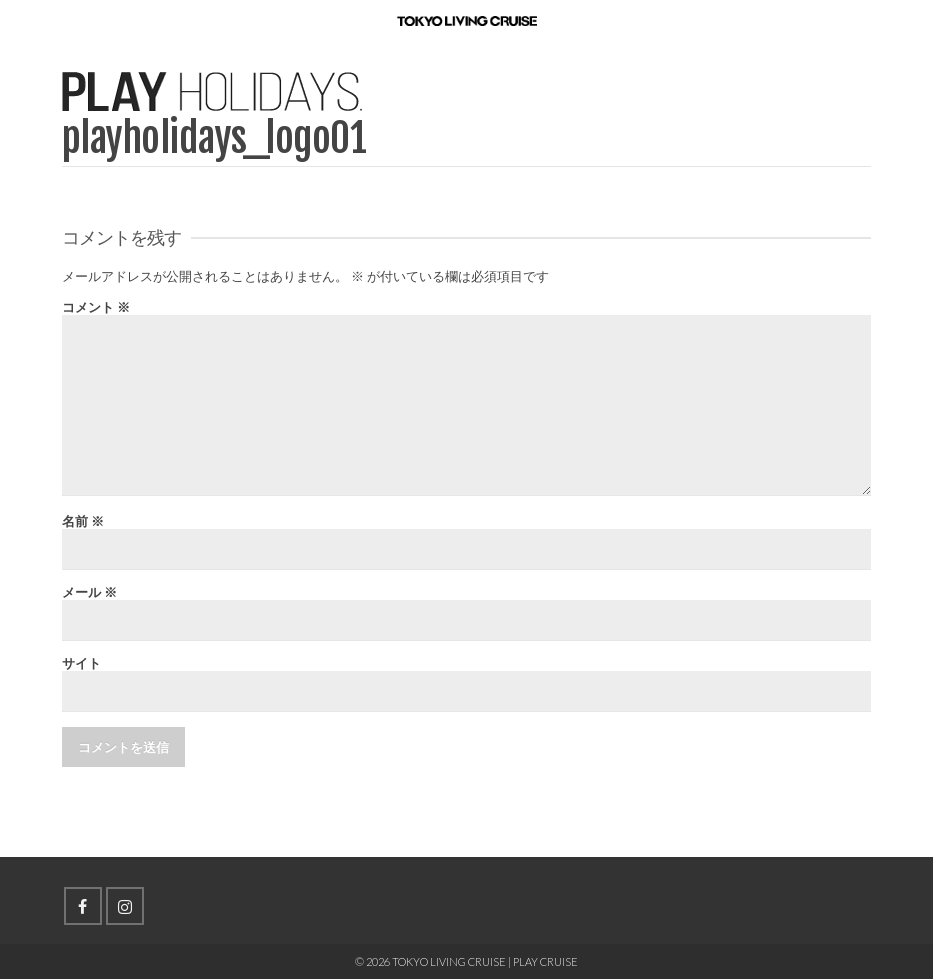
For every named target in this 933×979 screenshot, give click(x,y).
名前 (83, 521)
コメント (96, 307)
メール (89, 592)
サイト (81, 663)
